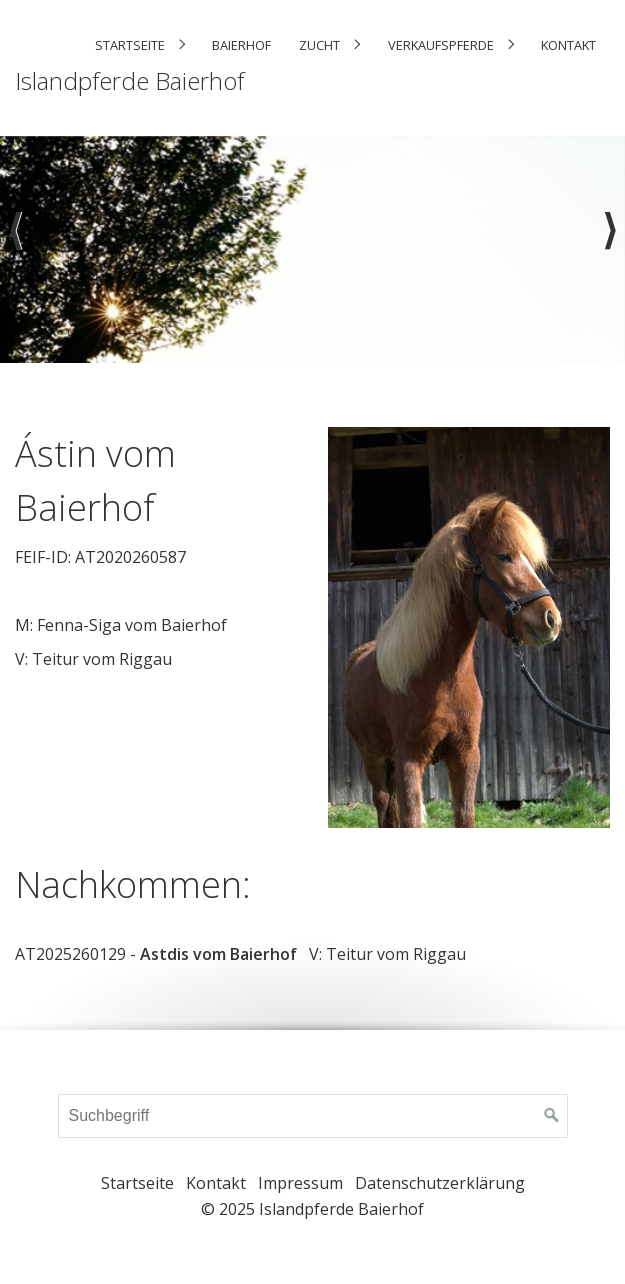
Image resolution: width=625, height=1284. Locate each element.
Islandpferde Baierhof (129, 80)
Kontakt (568, 45)
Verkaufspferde (441, 45)
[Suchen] (552, 1116)
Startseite (130, 45)
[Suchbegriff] (313, 1116)
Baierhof (241, 45)
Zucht (319, 45)
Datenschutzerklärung (440, 1183)
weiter (610, 249)
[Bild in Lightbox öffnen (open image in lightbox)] (469, 627)
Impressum (300, 1183)
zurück (15, 249)
